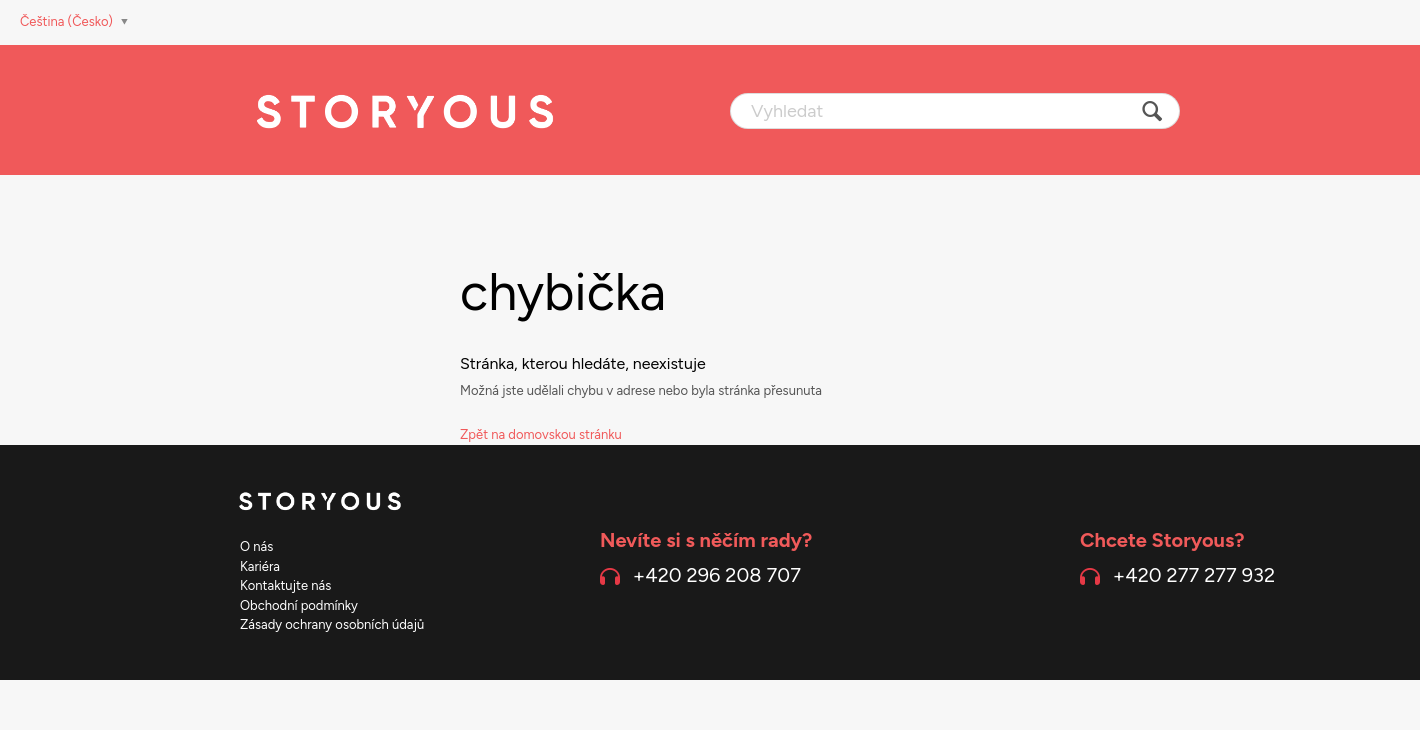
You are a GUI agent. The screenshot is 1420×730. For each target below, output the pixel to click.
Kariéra (260, 566)
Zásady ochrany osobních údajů (332, 624)
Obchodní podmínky (299, 605)
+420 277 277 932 (1194, 575)
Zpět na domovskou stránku (541, 434)
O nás (256, 546)
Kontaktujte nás (285, 585)
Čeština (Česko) (68, 21)
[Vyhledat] (955, 111)
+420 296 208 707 (717, 575)
